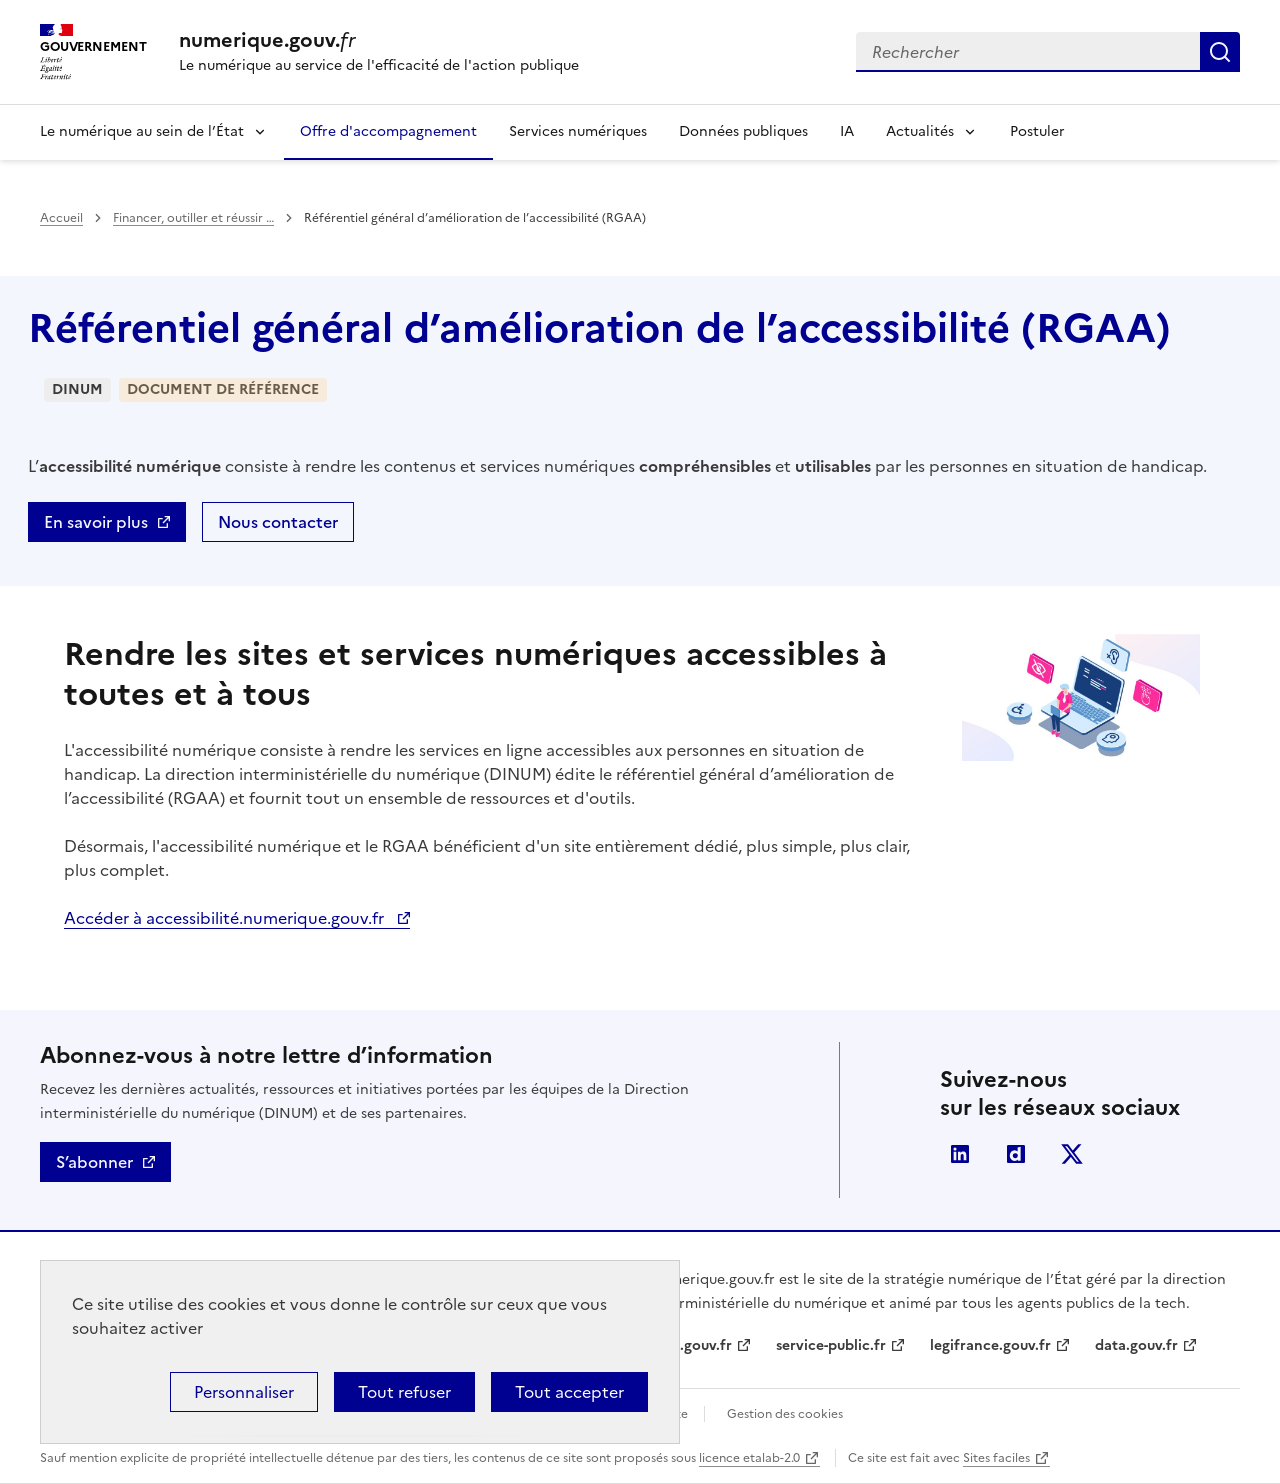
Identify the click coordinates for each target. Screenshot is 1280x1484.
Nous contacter (278, 522)
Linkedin (960, 1154)
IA (847, 131)
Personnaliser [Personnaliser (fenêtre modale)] (244, 1392)
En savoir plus (96, 522)
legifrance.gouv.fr (990, 1345)
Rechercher (1220, 52)
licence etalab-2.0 (749, 1458)
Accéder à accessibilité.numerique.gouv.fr (226, 918)
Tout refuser (404, 1392)
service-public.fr (831, 1345)
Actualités (920, 131)
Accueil (61, 218)
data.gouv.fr (1136, 1345)
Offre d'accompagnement (388, 131)
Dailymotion (1016, 1154)
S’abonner (94, 1162)
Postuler (1037, 131)
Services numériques (578, 131)
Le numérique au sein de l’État (142, 131)
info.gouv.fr (692, 1345)
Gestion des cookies (785, 1414)
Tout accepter (569, 1392)
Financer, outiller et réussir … (193, 218)
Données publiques (743, 131)
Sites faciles (996, 1458)
